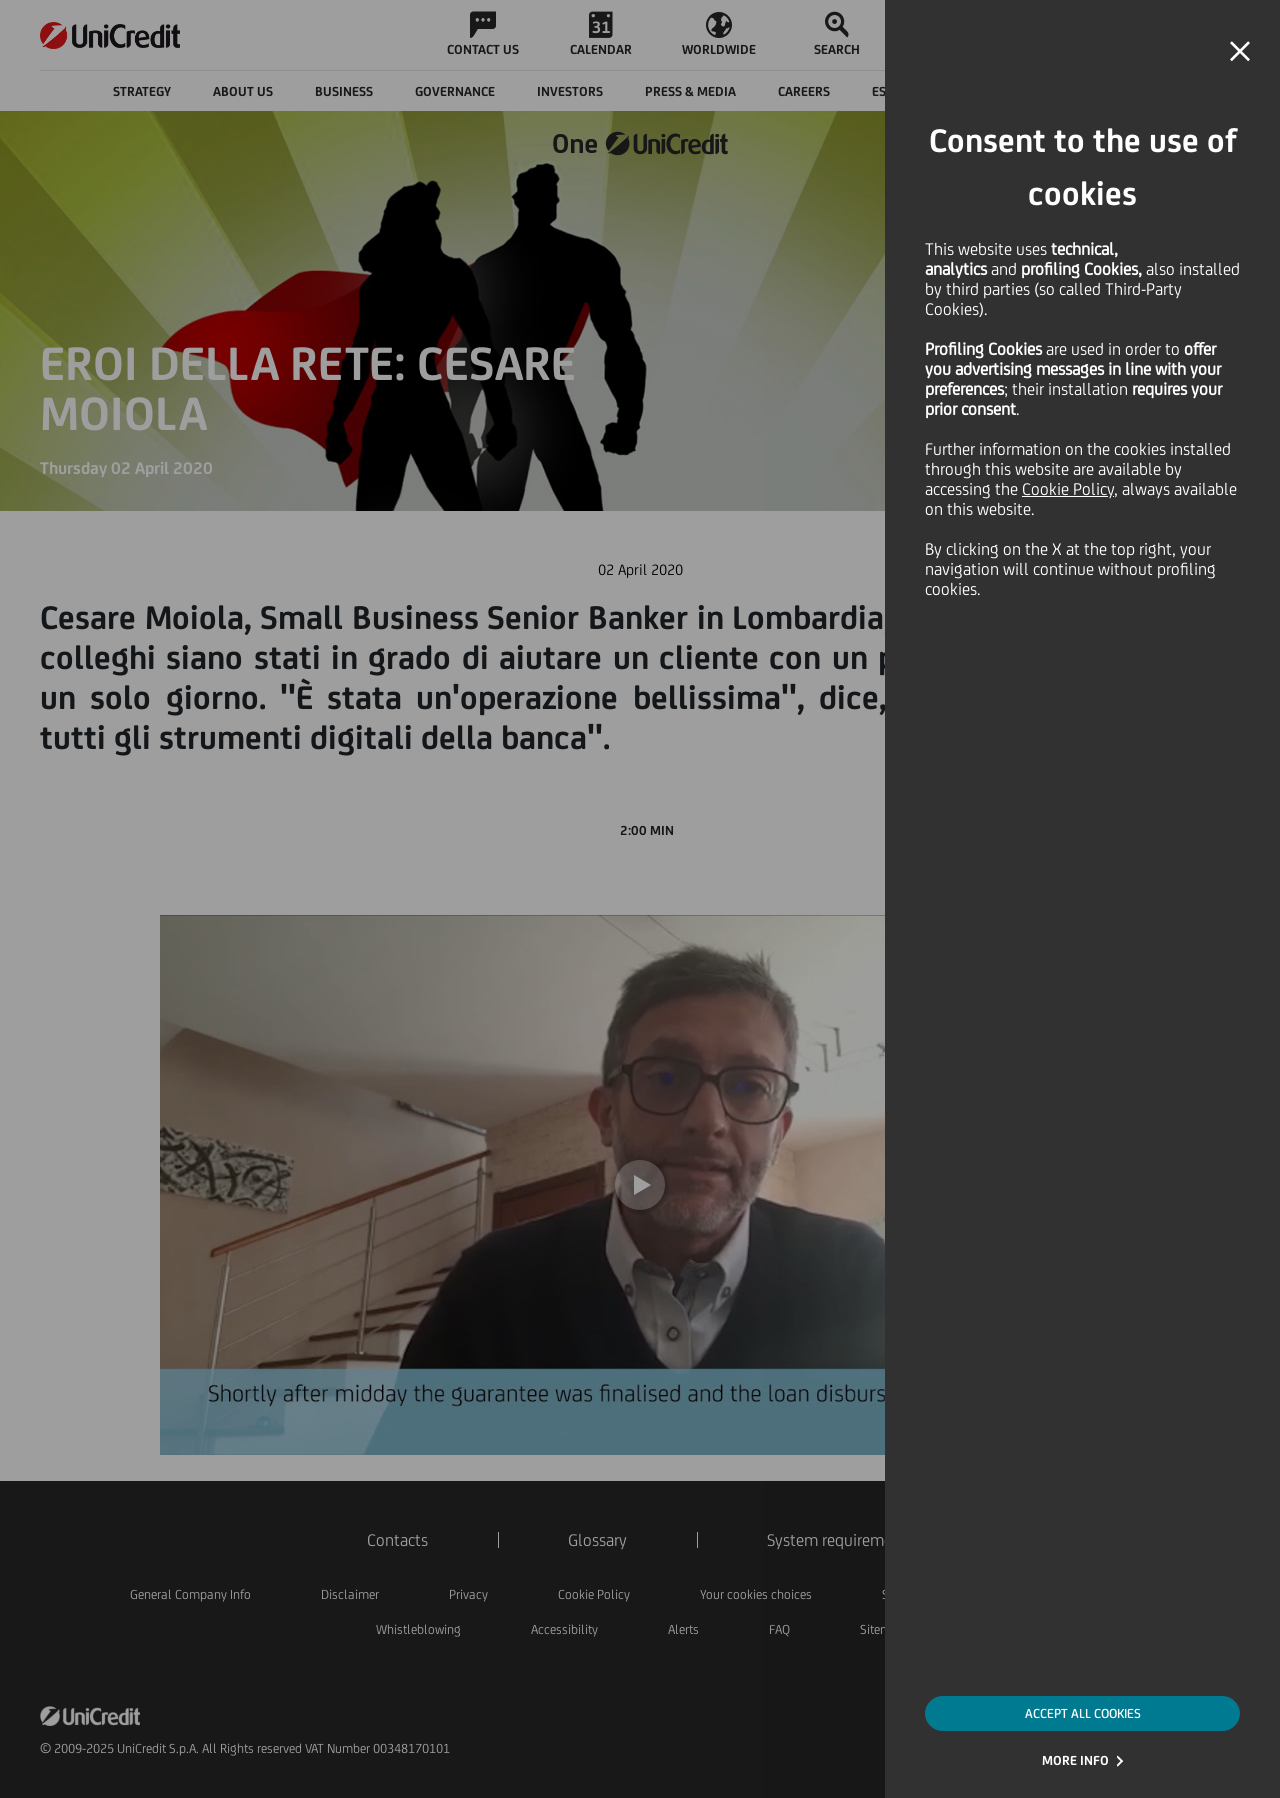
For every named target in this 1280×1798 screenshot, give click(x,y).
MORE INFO (1075, 1760)
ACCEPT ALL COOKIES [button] (1083, 1713)
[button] (1240, 52)
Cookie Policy (1068, 489)
